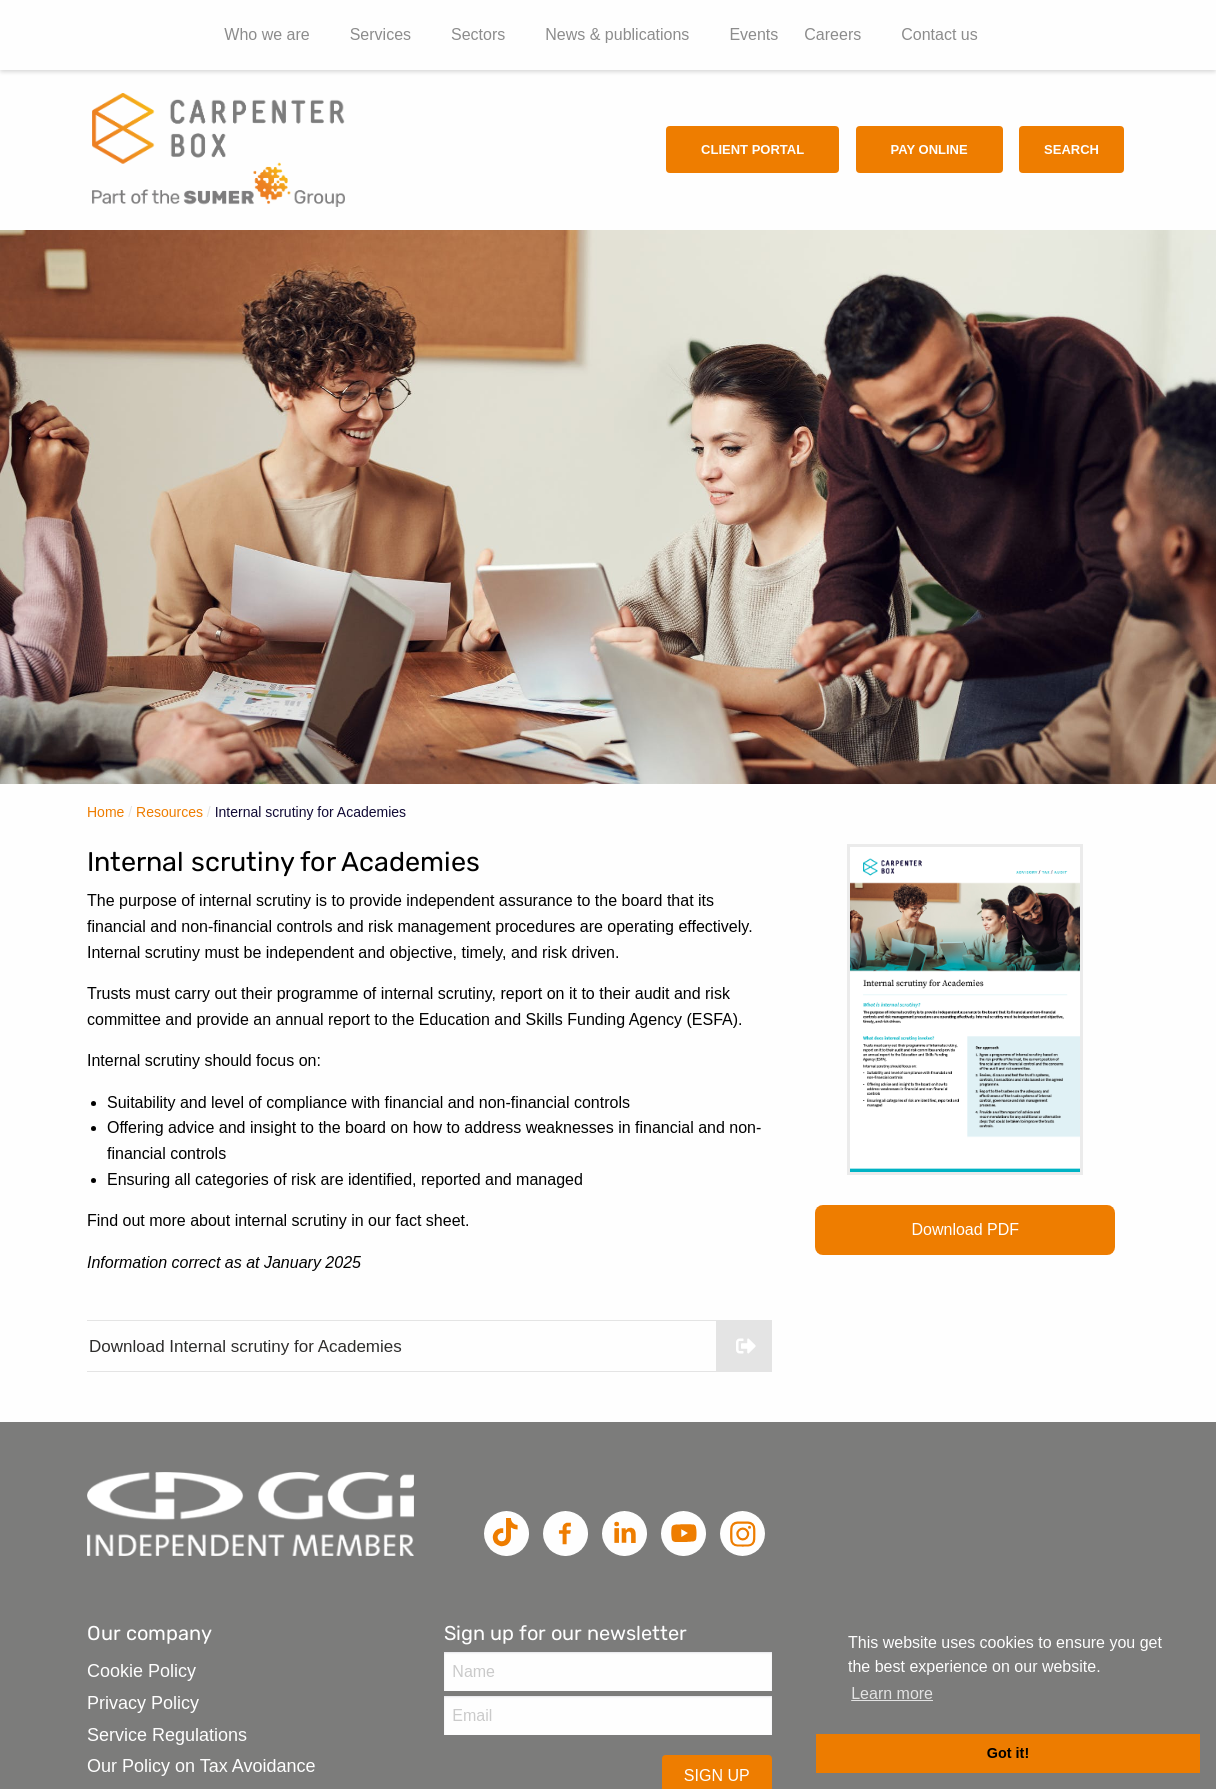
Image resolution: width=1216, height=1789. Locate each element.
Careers (832, 34)
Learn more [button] (892, 1693)
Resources (169, 812)
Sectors (478, 34)
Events (753, 34)
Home (105, 812)
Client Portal (752, 149)
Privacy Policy (143, 1703)
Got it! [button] (1008, 1753)
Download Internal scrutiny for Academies (430, 1346)
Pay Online (929, 149)
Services (380, 34)
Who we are (266, 34)
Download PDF (966, 1229)
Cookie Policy (141, 1671)
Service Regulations (167, 1735)
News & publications (617, 34)
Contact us (939, 34)
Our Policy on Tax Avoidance (201, 1766)
